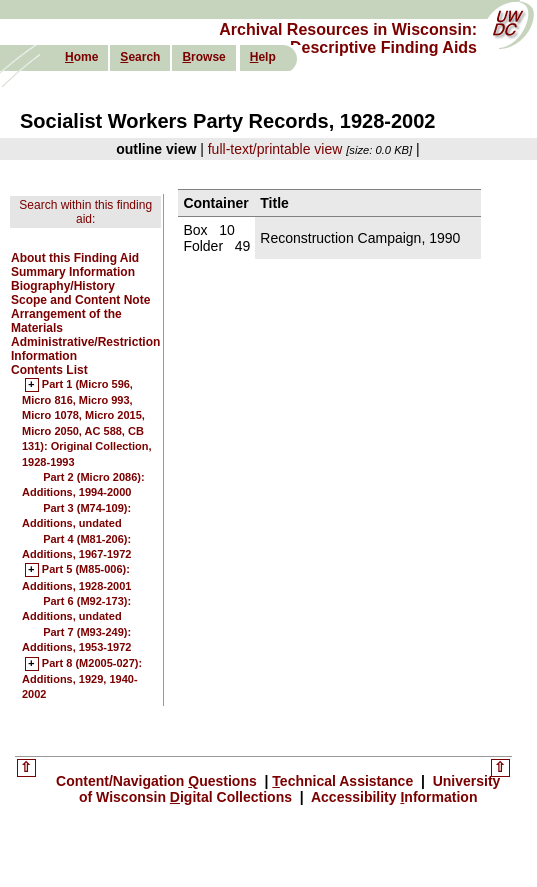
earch (140, 57)
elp (263, 57)
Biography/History (63, 286)
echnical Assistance (344, 781)
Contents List (49, 370)
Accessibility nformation (393, 797)
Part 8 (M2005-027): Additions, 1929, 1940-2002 (82, 679)
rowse (203, 57)
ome (81, 57)
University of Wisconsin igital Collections (289, 789)
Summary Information (73, 272)
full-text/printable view (275, 149)
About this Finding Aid (75, 258)
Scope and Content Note (80, 300)
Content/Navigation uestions (158, 781)
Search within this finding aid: (85, 212)
